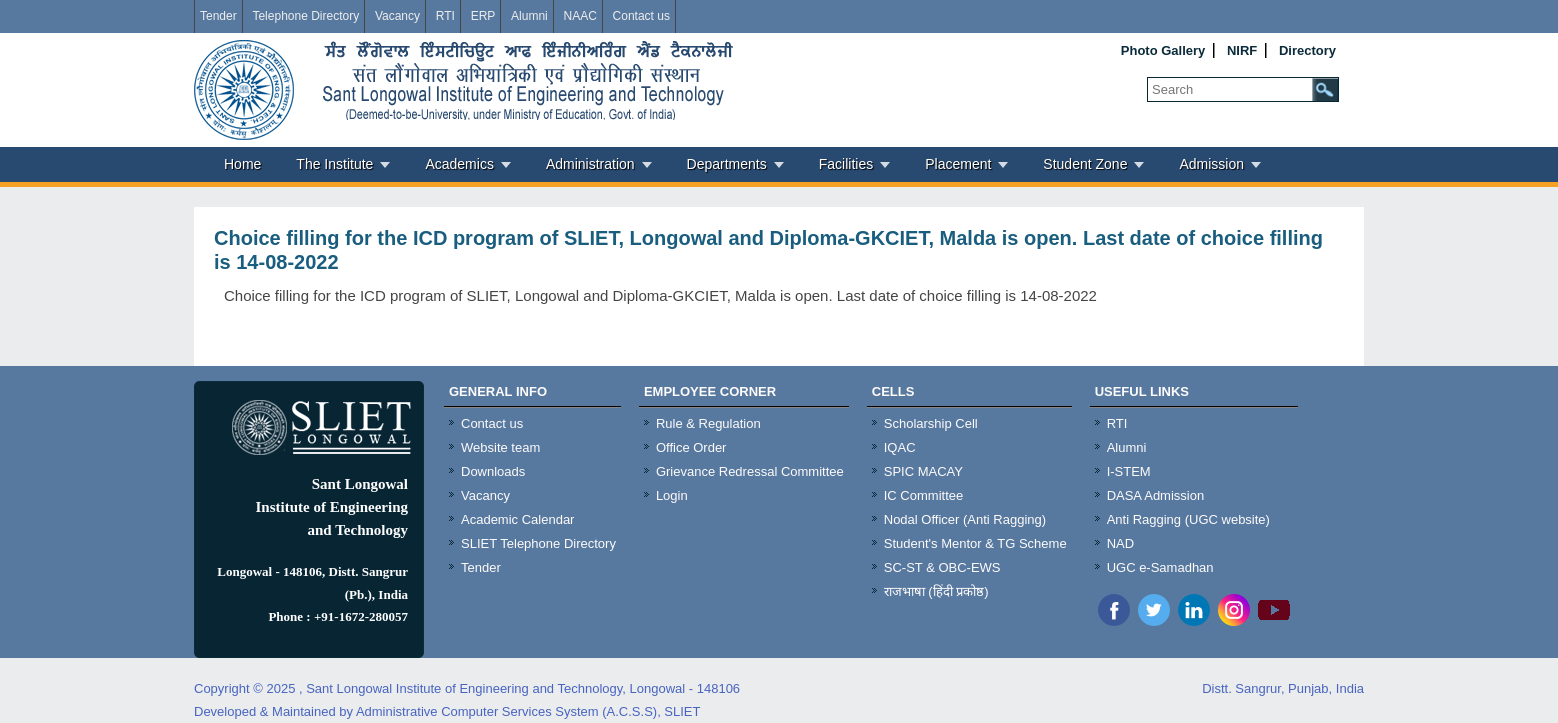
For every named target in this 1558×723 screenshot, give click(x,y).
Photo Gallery (1163, 50)
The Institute (334, 164)
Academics (459, 164)
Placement (958, 164)
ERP (483, 16)
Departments (727, 164)
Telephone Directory (305, 16)
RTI (445, 16)
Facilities (846, 164)
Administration (590, 164)
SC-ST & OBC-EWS (942, 567)
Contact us (641, 16)
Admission (1211, 164)
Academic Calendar (517, 519)
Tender (218, 16)
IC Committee (923, 495)
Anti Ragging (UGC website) (1188, 519)
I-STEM (1129, 471)
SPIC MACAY (923, 471)
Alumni (529, 16)
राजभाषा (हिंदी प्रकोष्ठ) (936, 591)
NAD (1120, 543)
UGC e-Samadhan (1160, 567)
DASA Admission (1156, 495)
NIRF (1242, 50)
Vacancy (397, 16)
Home (242, 164)
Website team (500, 447)
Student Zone (1085, 164)
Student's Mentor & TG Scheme (975, 543)
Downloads (493, 471)
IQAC (900, 447)
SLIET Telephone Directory (538, 543)
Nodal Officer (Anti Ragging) (965, 519)
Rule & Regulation (708, 423)
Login (672, 495)
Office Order (691, 447)
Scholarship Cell (931, 423)
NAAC (579, 16)
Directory (1307, 50)
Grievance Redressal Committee (750, 471)
